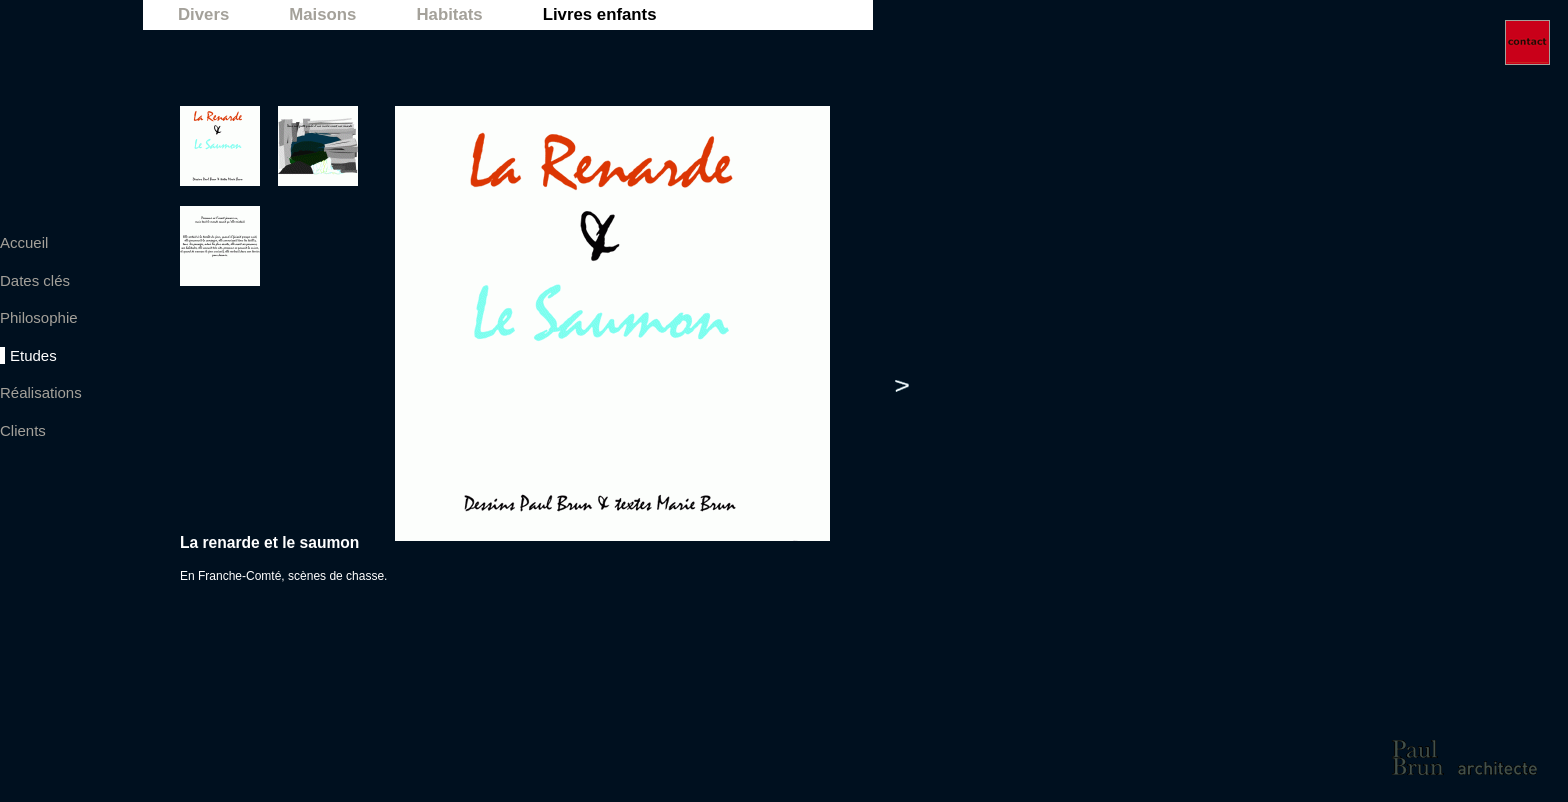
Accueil (24, 242)
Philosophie (39, 317)
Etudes (33, 355)
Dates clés (35, 280)
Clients (23, 430)
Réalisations (41, 392)
